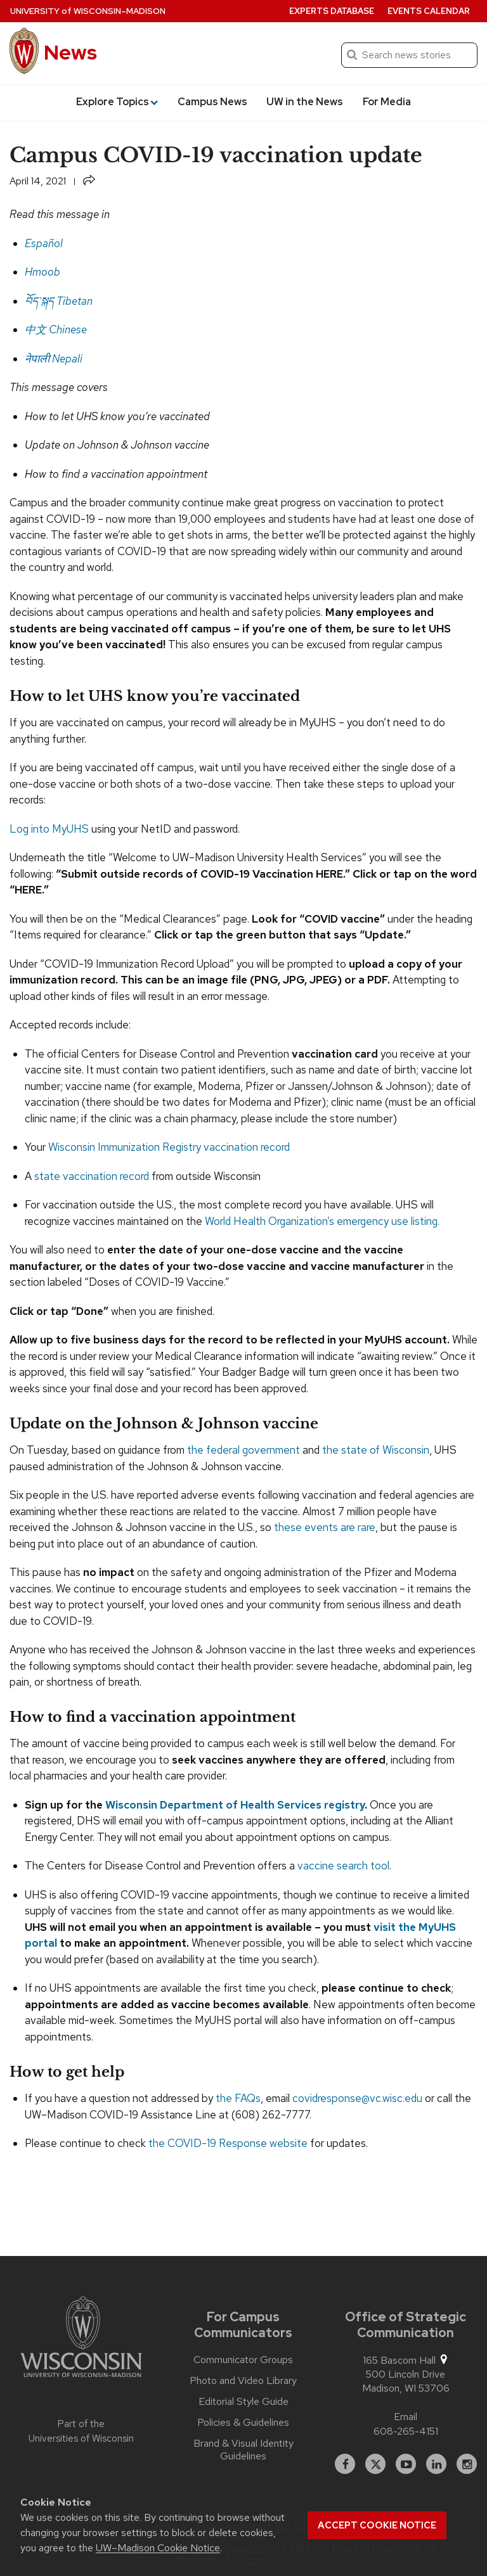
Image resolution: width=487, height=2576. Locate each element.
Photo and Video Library (243, 2380)
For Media (387, 101)
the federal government (243, 1450)
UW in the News (304, 101)
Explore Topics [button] (117, 101)
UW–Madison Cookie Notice (158, 2547)
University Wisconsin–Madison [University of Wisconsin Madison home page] (88, 11)
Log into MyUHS (49, 829)
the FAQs (238, 2098)
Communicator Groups (243, 2360)
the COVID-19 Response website (228, 2143)
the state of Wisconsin (375, 1450)
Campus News (212, 101)
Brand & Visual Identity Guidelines (243, 2450)
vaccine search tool (343, 1866)
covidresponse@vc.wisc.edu (357, 2098)
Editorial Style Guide (243, 2401)
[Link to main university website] (81, 2339)
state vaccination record (91, 1176)
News (70, 52)
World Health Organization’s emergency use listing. (323, 1221)
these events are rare (324, 1527)
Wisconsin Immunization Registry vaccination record (169, 1147)
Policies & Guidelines (243, 2422)
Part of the (81, 2431)
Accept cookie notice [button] (377, 2525)
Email (405, 2416)
